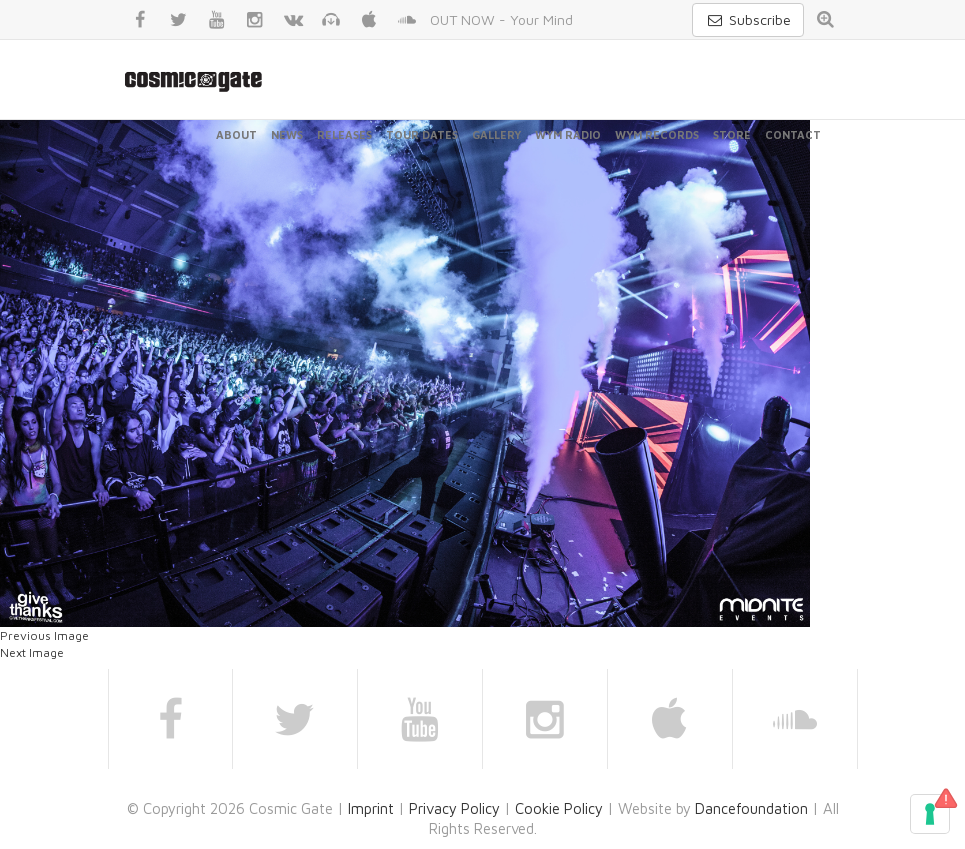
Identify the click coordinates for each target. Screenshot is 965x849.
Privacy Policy (454, 808)
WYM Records (657, 134)
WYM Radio (568, 134)
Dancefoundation (751, 808)
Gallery (496, 134)
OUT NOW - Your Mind (501, 19)
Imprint (371, 808)
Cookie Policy (559, 808)
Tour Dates (422, 134)
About (236, 134)
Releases (344, 134)
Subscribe (748, 19)
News (287, 134)
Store (732, 134)
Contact (793, 134)
